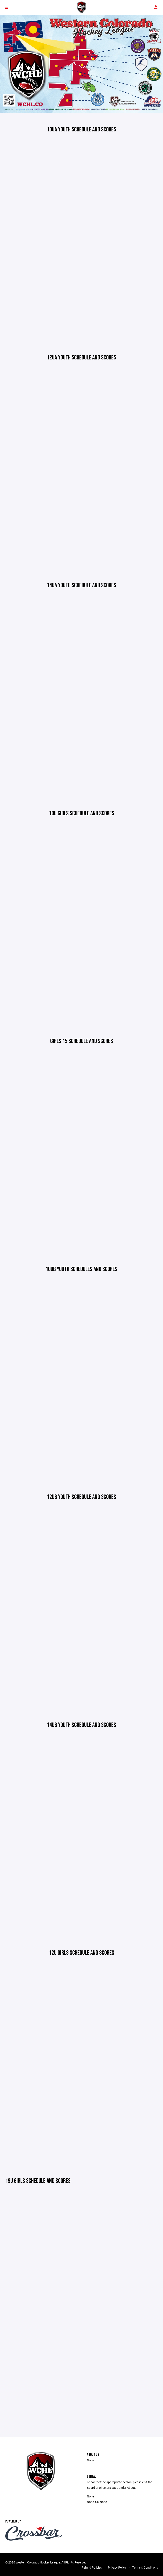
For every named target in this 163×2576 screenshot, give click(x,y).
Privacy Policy (117, 2567)
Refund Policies (92, 2567)
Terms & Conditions (145, 2567)
